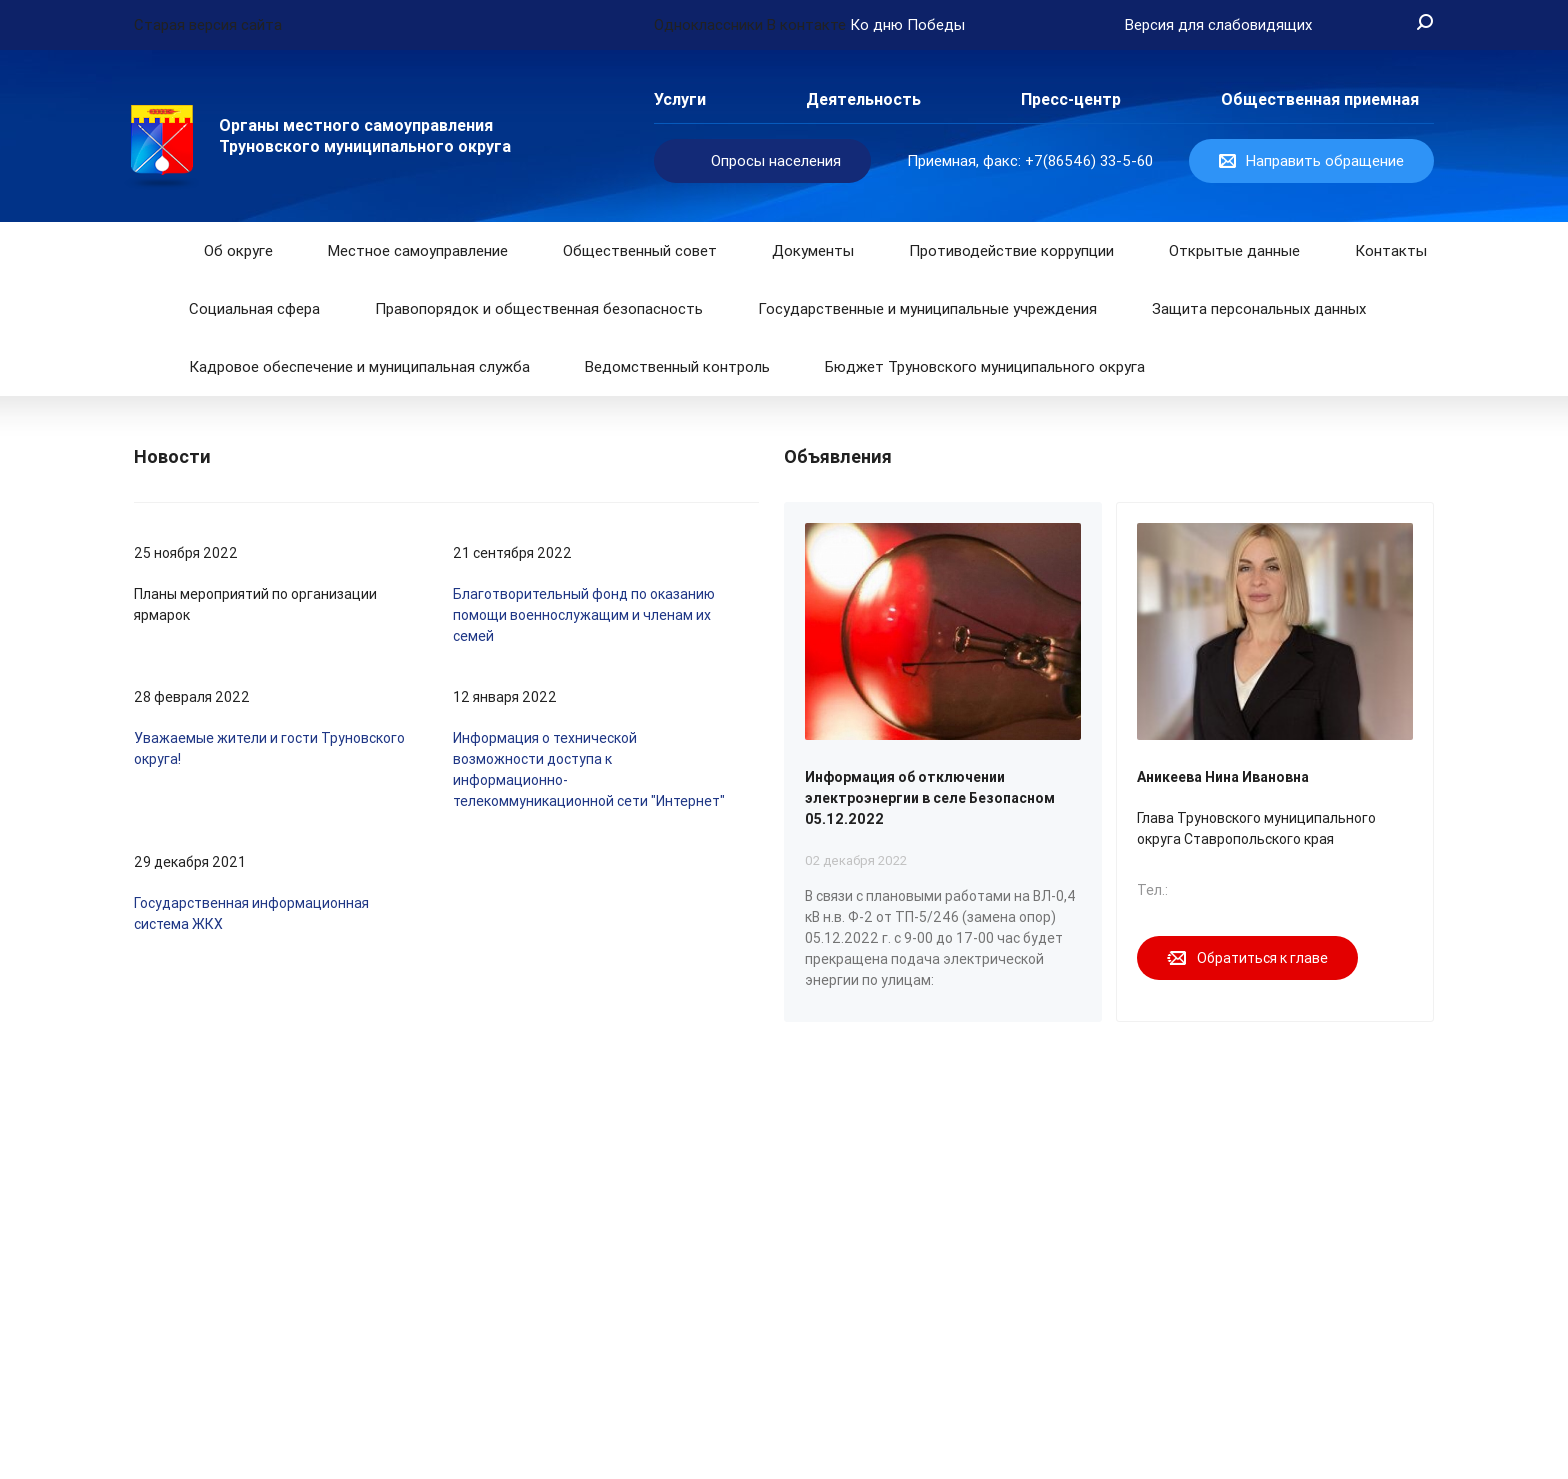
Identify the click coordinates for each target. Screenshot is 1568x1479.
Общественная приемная (1320, 99)
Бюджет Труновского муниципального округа (985, 367)
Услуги (680, 99)
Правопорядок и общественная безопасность (539, 309)
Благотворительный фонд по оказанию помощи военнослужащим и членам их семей (584, 615)
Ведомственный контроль (677, 367)
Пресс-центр (1071, 99)
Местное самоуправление (418, 251)
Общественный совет (640, 251)
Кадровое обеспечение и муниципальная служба (359, 367)
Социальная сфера (254, 309)
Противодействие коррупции (1011, 251)
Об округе (238, 251)
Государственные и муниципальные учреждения (927, 309)
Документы (813, 251)
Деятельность (863, 99)
